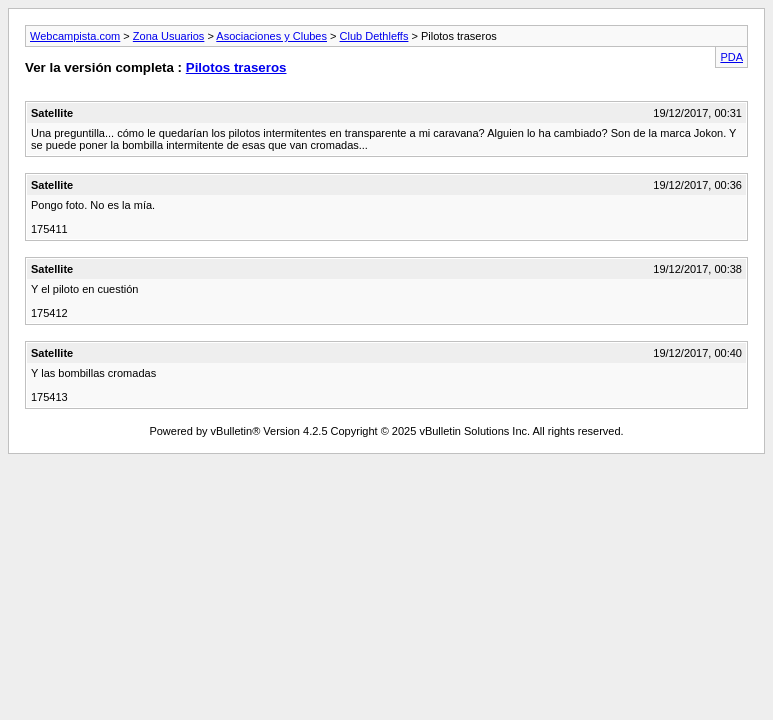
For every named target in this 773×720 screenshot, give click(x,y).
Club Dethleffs (374, 36)
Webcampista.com (75, 36)
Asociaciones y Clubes (271, 36)
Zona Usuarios (169, 36)
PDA (731, 57)
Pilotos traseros (236, 67)
